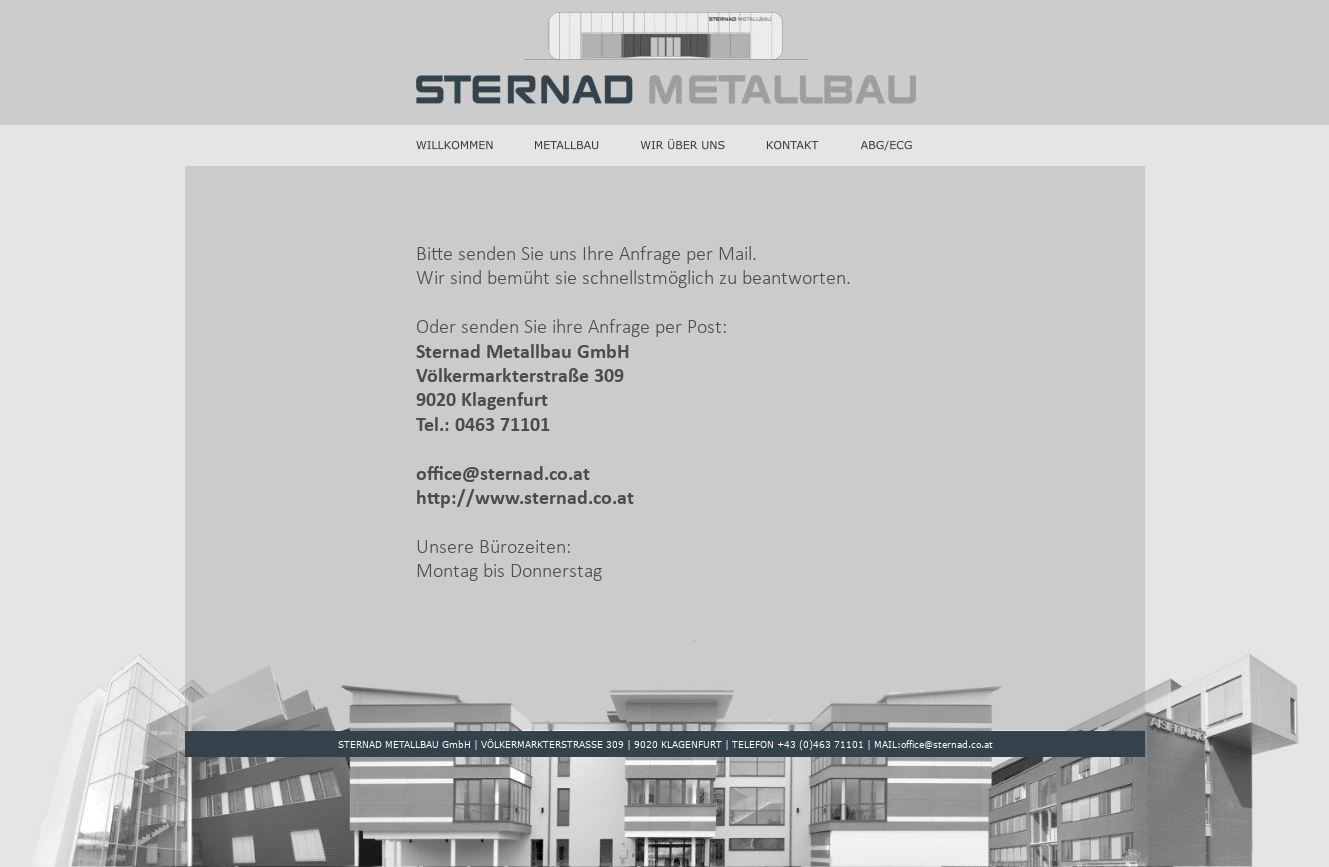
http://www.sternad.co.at (525, 499)
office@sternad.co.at (505, 475)
